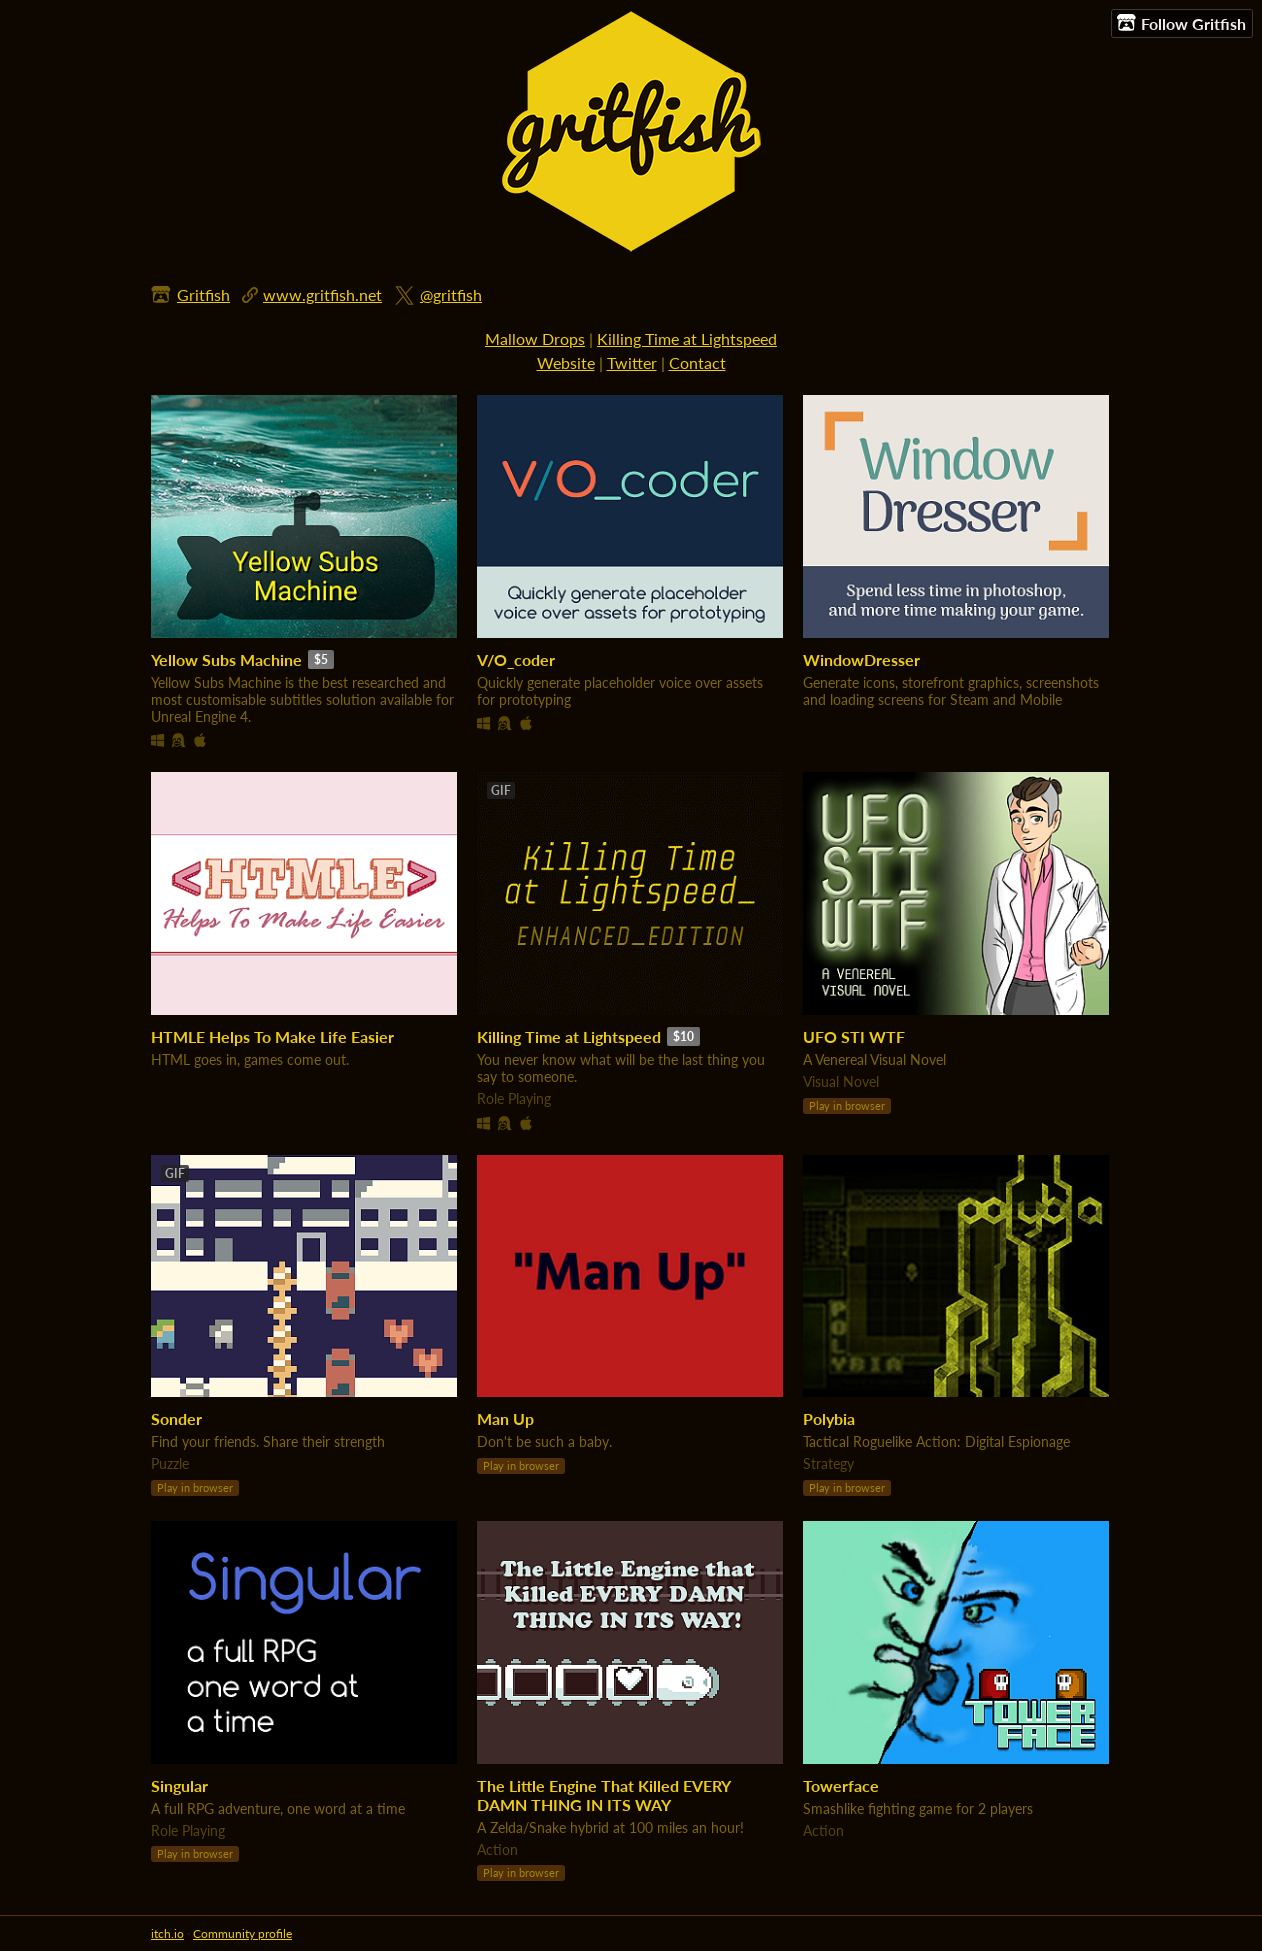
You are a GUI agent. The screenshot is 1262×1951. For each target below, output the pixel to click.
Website (566, 362)
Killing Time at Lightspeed (687, 338)
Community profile (242, 1933)
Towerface (841, 1785)
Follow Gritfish (1181, 23)
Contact (697, 362)
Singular (179, 1785)
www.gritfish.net (322, 294)
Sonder (176, 1418)
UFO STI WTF (854, 1036)
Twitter (632, 362)
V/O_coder (516, 659)
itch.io (167, 1933)
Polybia (829, 1418)
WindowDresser (861, 659)
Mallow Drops (535, 338)
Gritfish (203, 294)
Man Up (505, 1418)
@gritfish (451, 294)
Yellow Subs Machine (226, 659)
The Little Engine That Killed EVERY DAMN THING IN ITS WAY (603, 1795)
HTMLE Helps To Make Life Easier (272, 1036)
